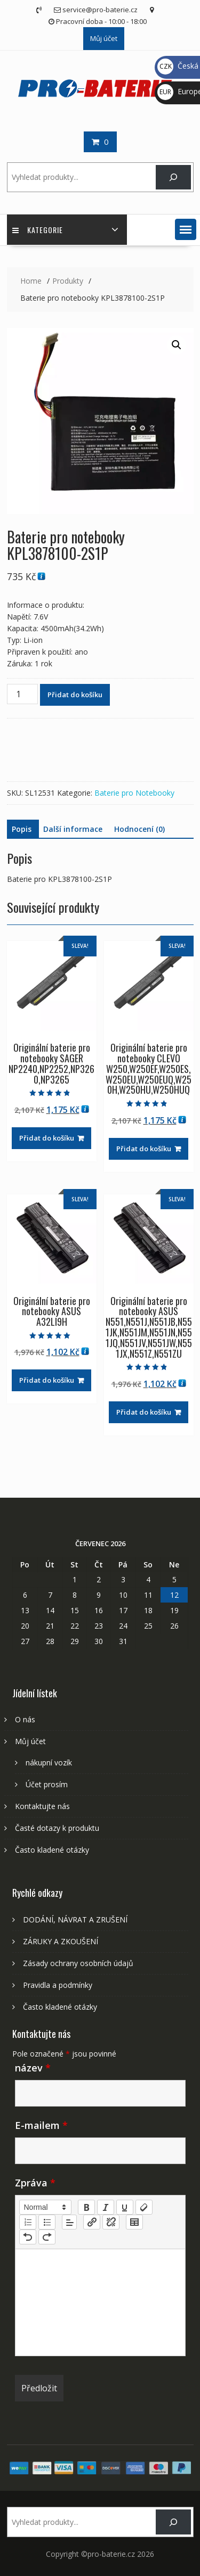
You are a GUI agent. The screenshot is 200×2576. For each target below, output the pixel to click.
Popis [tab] (21, 829)
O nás (25, 1719)
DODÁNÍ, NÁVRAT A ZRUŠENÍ (75, 1919)
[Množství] (22, 694)
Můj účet (103, 38)
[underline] (124, 2207)
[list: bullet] (46, 2222)
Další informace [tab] (72, 829)
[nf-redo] (46, 2237)
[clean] (144, 2207)
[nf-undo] (27, 2237)
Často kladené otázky (52, 1850)
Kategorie (37, 229)
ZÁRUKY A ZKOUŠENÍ (60, 1941)
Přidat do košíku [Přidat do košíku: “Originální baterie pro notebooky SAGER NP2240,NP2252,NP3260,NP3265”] (46, 1138)
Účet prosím (47, 1784)
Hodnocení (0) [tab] (139, 829)
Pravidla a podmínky (57, 1985)
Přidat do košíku (74, 694)
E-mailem (41, 2125)
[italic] (105, 2207)
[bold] (86, 2207)
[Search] (173, 177)
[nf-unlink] (110, 2222)
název (33, 2067)
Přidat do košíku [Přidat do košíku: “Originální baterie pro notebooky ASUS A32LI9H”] (46, 1380)
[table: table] (134, 2222)
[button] (185, 229)
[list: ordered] (27, 2222)
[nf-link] (91, 2222)
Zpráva (35, 2182)
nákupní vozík (49, 1762)
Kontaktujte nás (42, 1806)
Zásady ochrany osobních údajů (78, 1963)
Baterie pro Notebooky (134, 793)
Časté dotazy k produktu (57, 1828)
